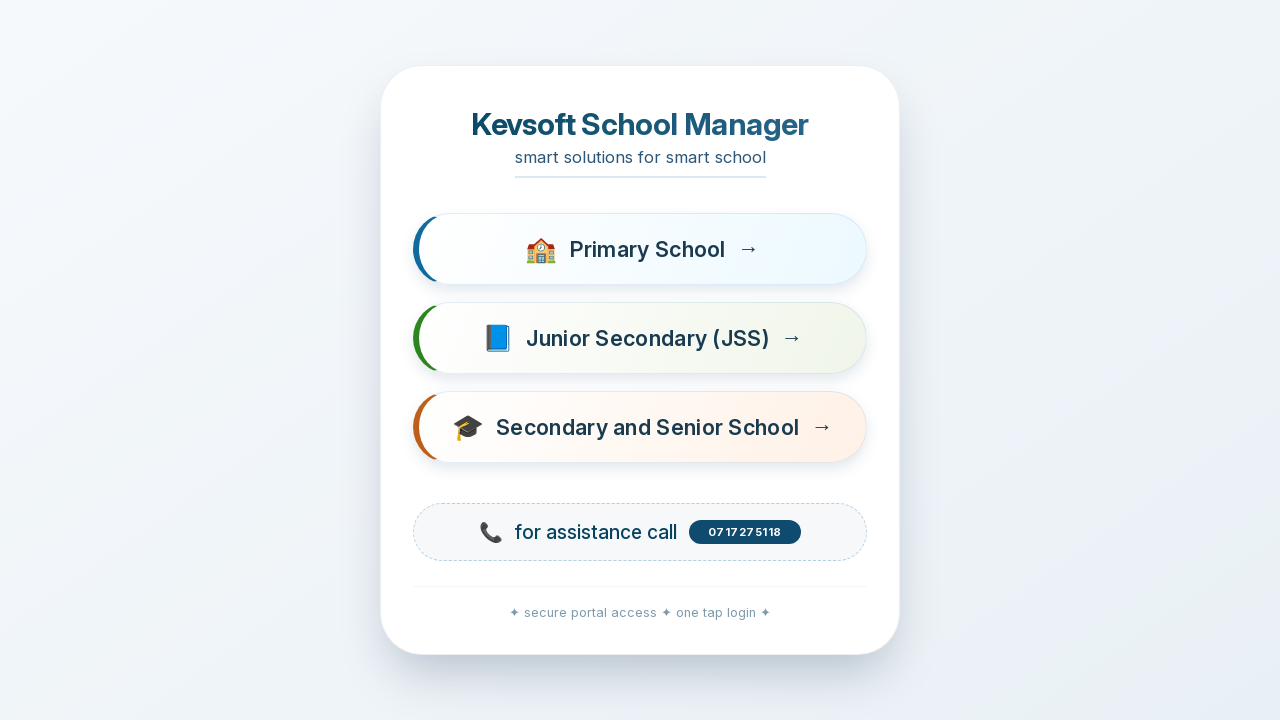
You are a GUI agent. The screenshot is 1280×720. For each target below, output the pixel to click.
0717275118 (745, 532)
